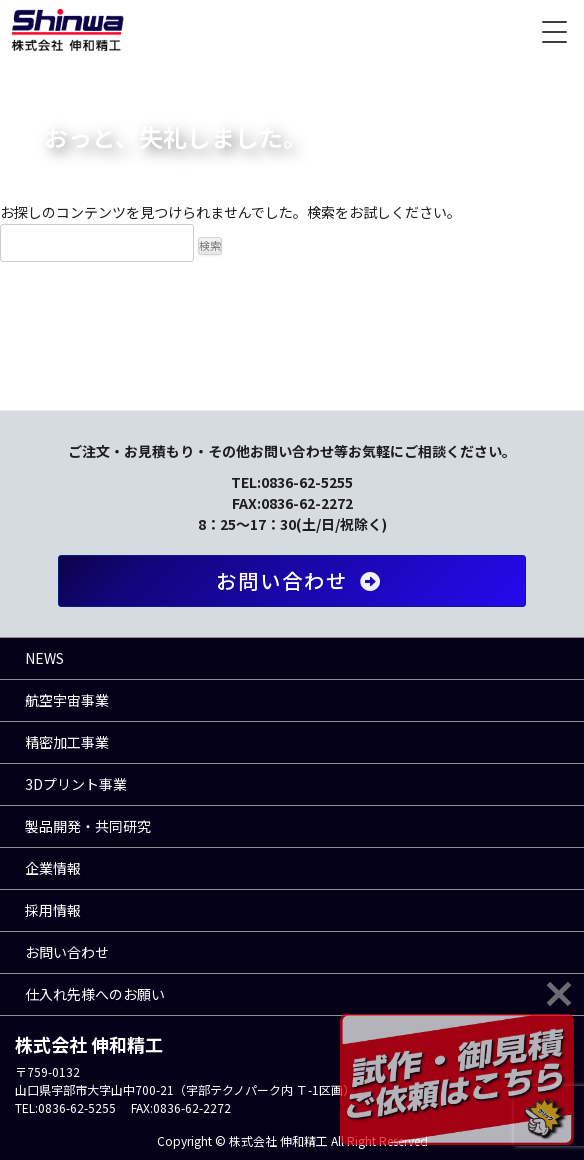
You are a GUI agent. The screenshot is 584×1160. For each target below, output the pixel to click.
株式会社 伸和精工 (67, 30)
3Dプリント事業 (76, 784)
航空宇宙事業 (67, 700)
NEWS (44, 658)
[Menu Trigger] (554, 30)
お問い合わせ (302, 580)
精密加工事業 (67, 742)
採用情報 (53, 910)
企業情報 (53, 868)
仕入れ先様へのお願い (95, 994)
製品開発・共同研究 (88, 826)
